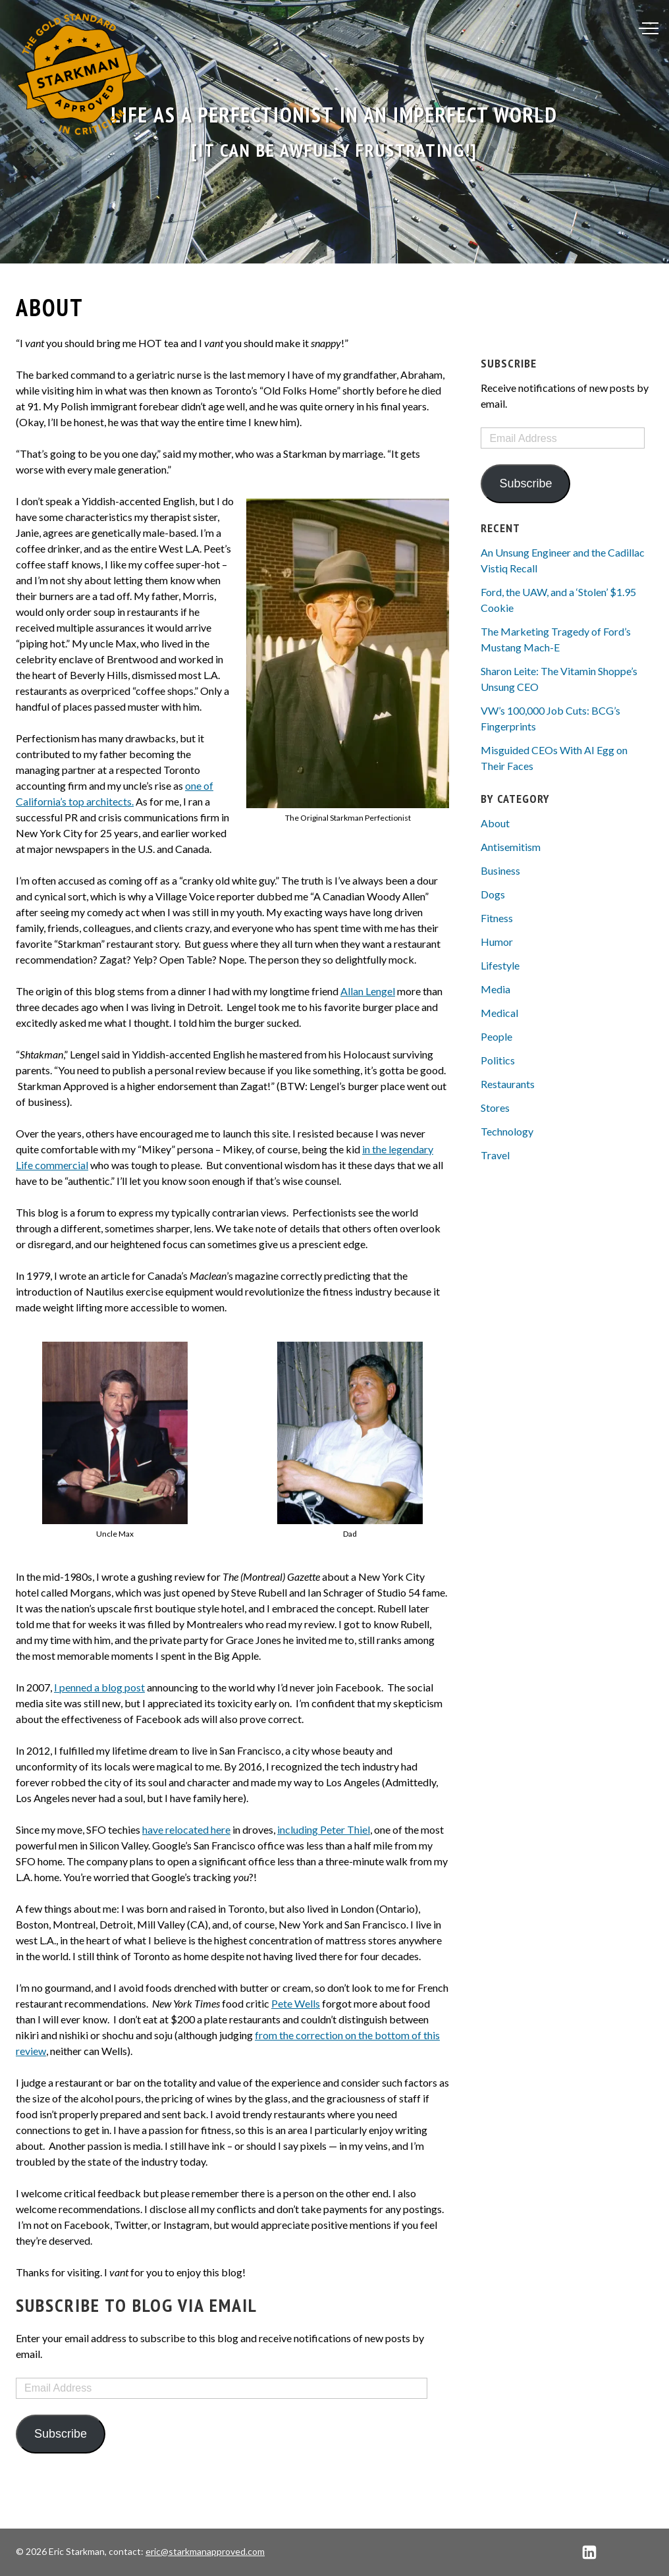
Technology (507, 1131)
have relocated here (186, 1829)
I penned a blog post (99, 1687)
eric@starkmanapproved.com (205, 2551)
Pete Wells (295, 2003)
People (496, 1036)
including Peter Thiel (323, 1829)
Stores (495, 1107)
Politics (498, 1060)
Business (500, 870)
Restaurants (508, 1084)
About (495, 823)
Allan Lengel (367, 991)
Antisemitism (511, 846)
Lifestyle (500, 965)
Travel (495, 1155)
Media (495, 989)
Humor (497, 941)
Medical (499, 1012)
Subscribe (60, 2433)
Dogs (493, 894)
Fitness (497, 918)
